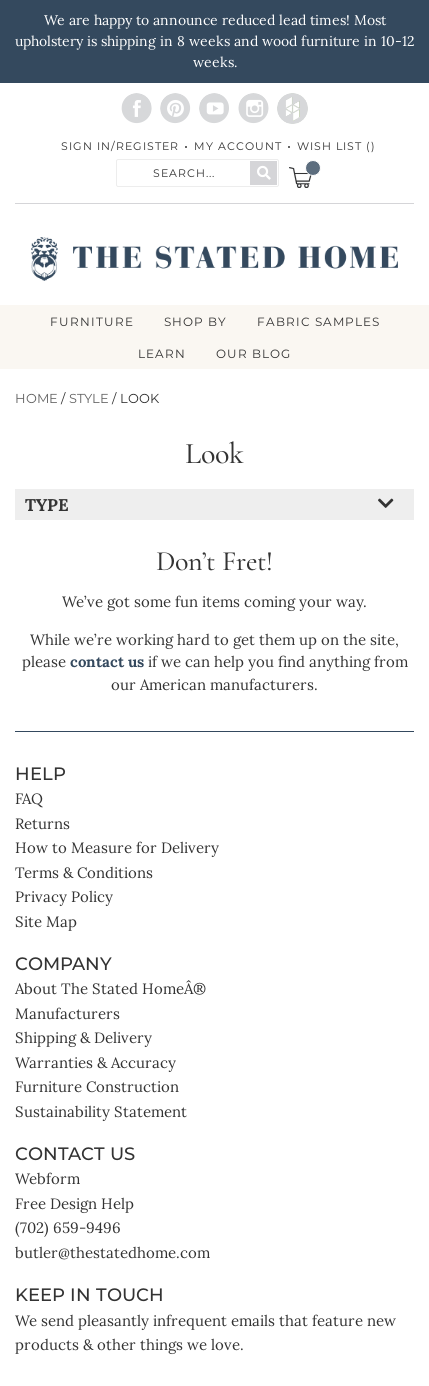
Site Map (46, 921)
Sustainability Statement (101, 1111)
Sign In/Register (120, 146)
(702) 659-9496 (68, 1227)
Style (89, 398)
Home (36, 398)
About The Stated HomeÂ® (110, 988)
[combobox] (184, 171)
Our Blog (253, 354)
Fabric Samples (318, 322)
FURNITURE (92, 322)
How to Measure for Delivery (117, 847)
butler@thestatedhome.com (112, 1252)
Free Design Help (74, 1203)
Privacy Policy (64, 896)
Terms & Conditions (84, 872)
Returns (42, 823)
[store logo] (214, 259)
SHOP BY (195, 322)
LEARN (162, 354)
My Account (238, 146)
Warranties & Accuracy (95, 1062)
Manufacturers (67, 1013)
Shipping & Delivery (83, 1037)
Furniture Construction (97, 1086)
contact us (107, 661)
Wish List (336, 146)
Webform (47, 1178)
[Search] (263, 173)
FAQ (29, 798)
